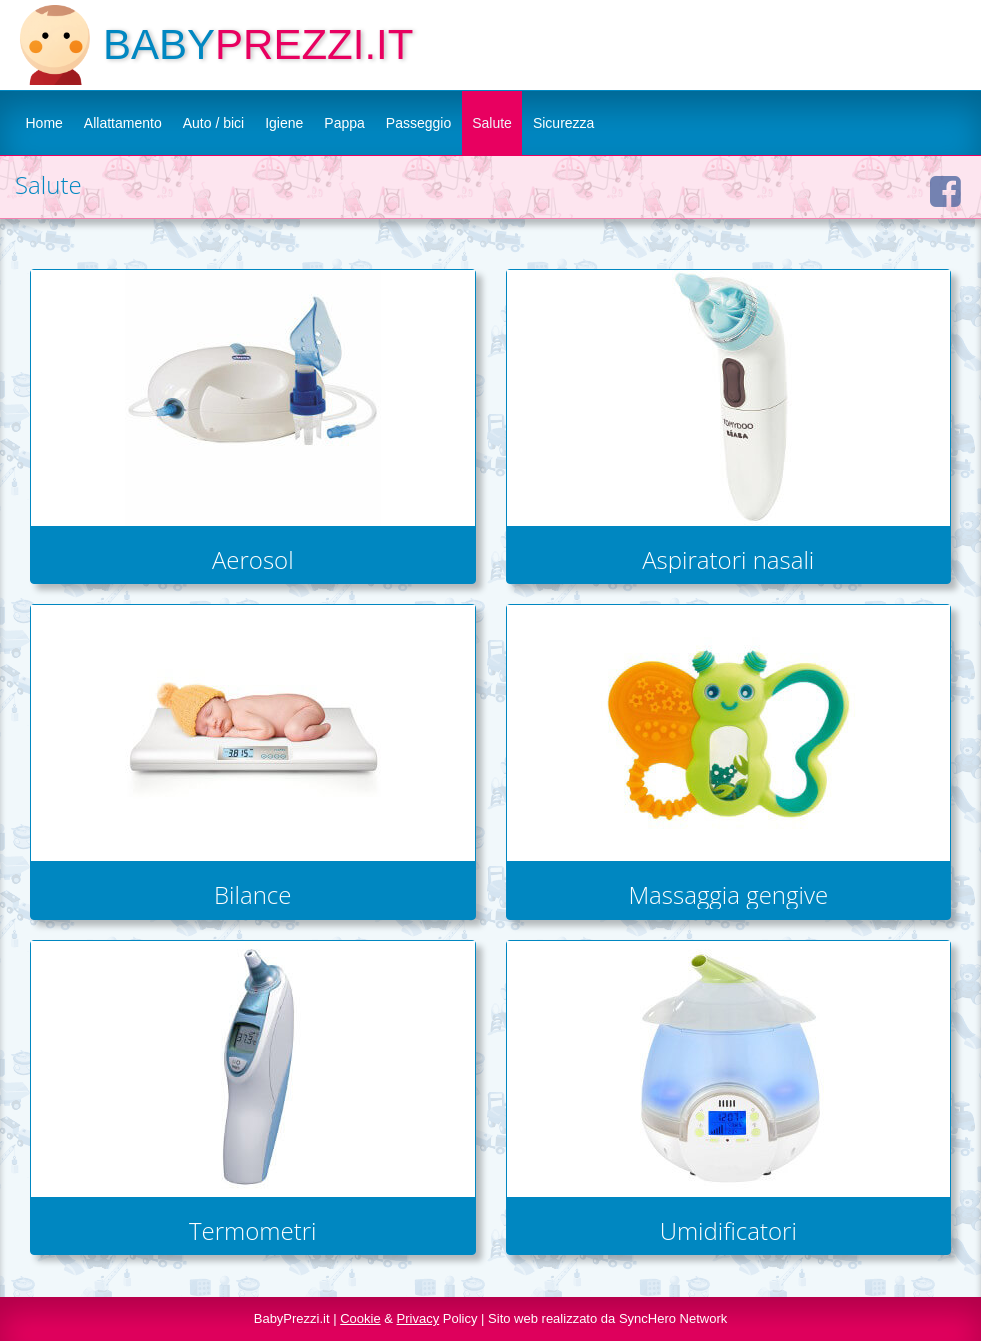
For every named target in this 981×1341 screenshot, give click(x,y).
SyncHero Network (673, 1318)
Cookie (360, 1318)
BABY (159, 44)
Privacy (418, 1318)
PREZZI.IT (314, 44)
